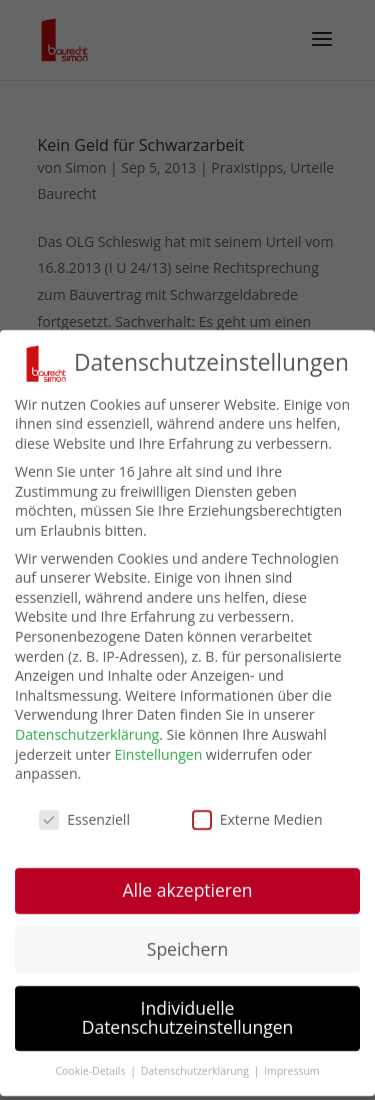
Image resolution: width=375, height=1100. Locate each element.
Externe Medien (257, 822)
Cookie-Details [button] (91, 1074)
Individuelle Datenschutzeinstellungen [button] (188, 1021)
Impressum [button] (291, 1074)
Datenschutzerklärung (87, 737)
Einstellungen (159, 757)
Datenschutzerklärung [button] (196, 1074)
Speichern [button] (187, 952)
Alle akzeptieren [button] (187, 893)
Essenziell (84, 822)
